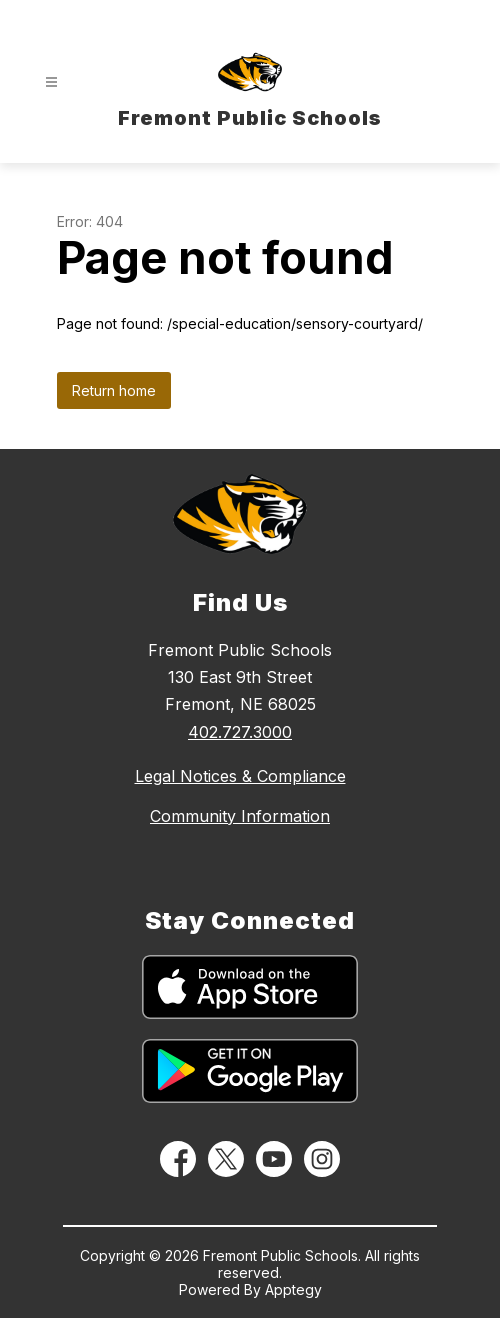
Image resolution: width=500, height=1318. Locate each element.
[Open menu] (51, 82)
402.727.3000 (240, 732)
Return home (114, 390)
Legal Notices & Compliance (240, 776)
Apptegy (293, 1289)
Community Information (240, 816)
